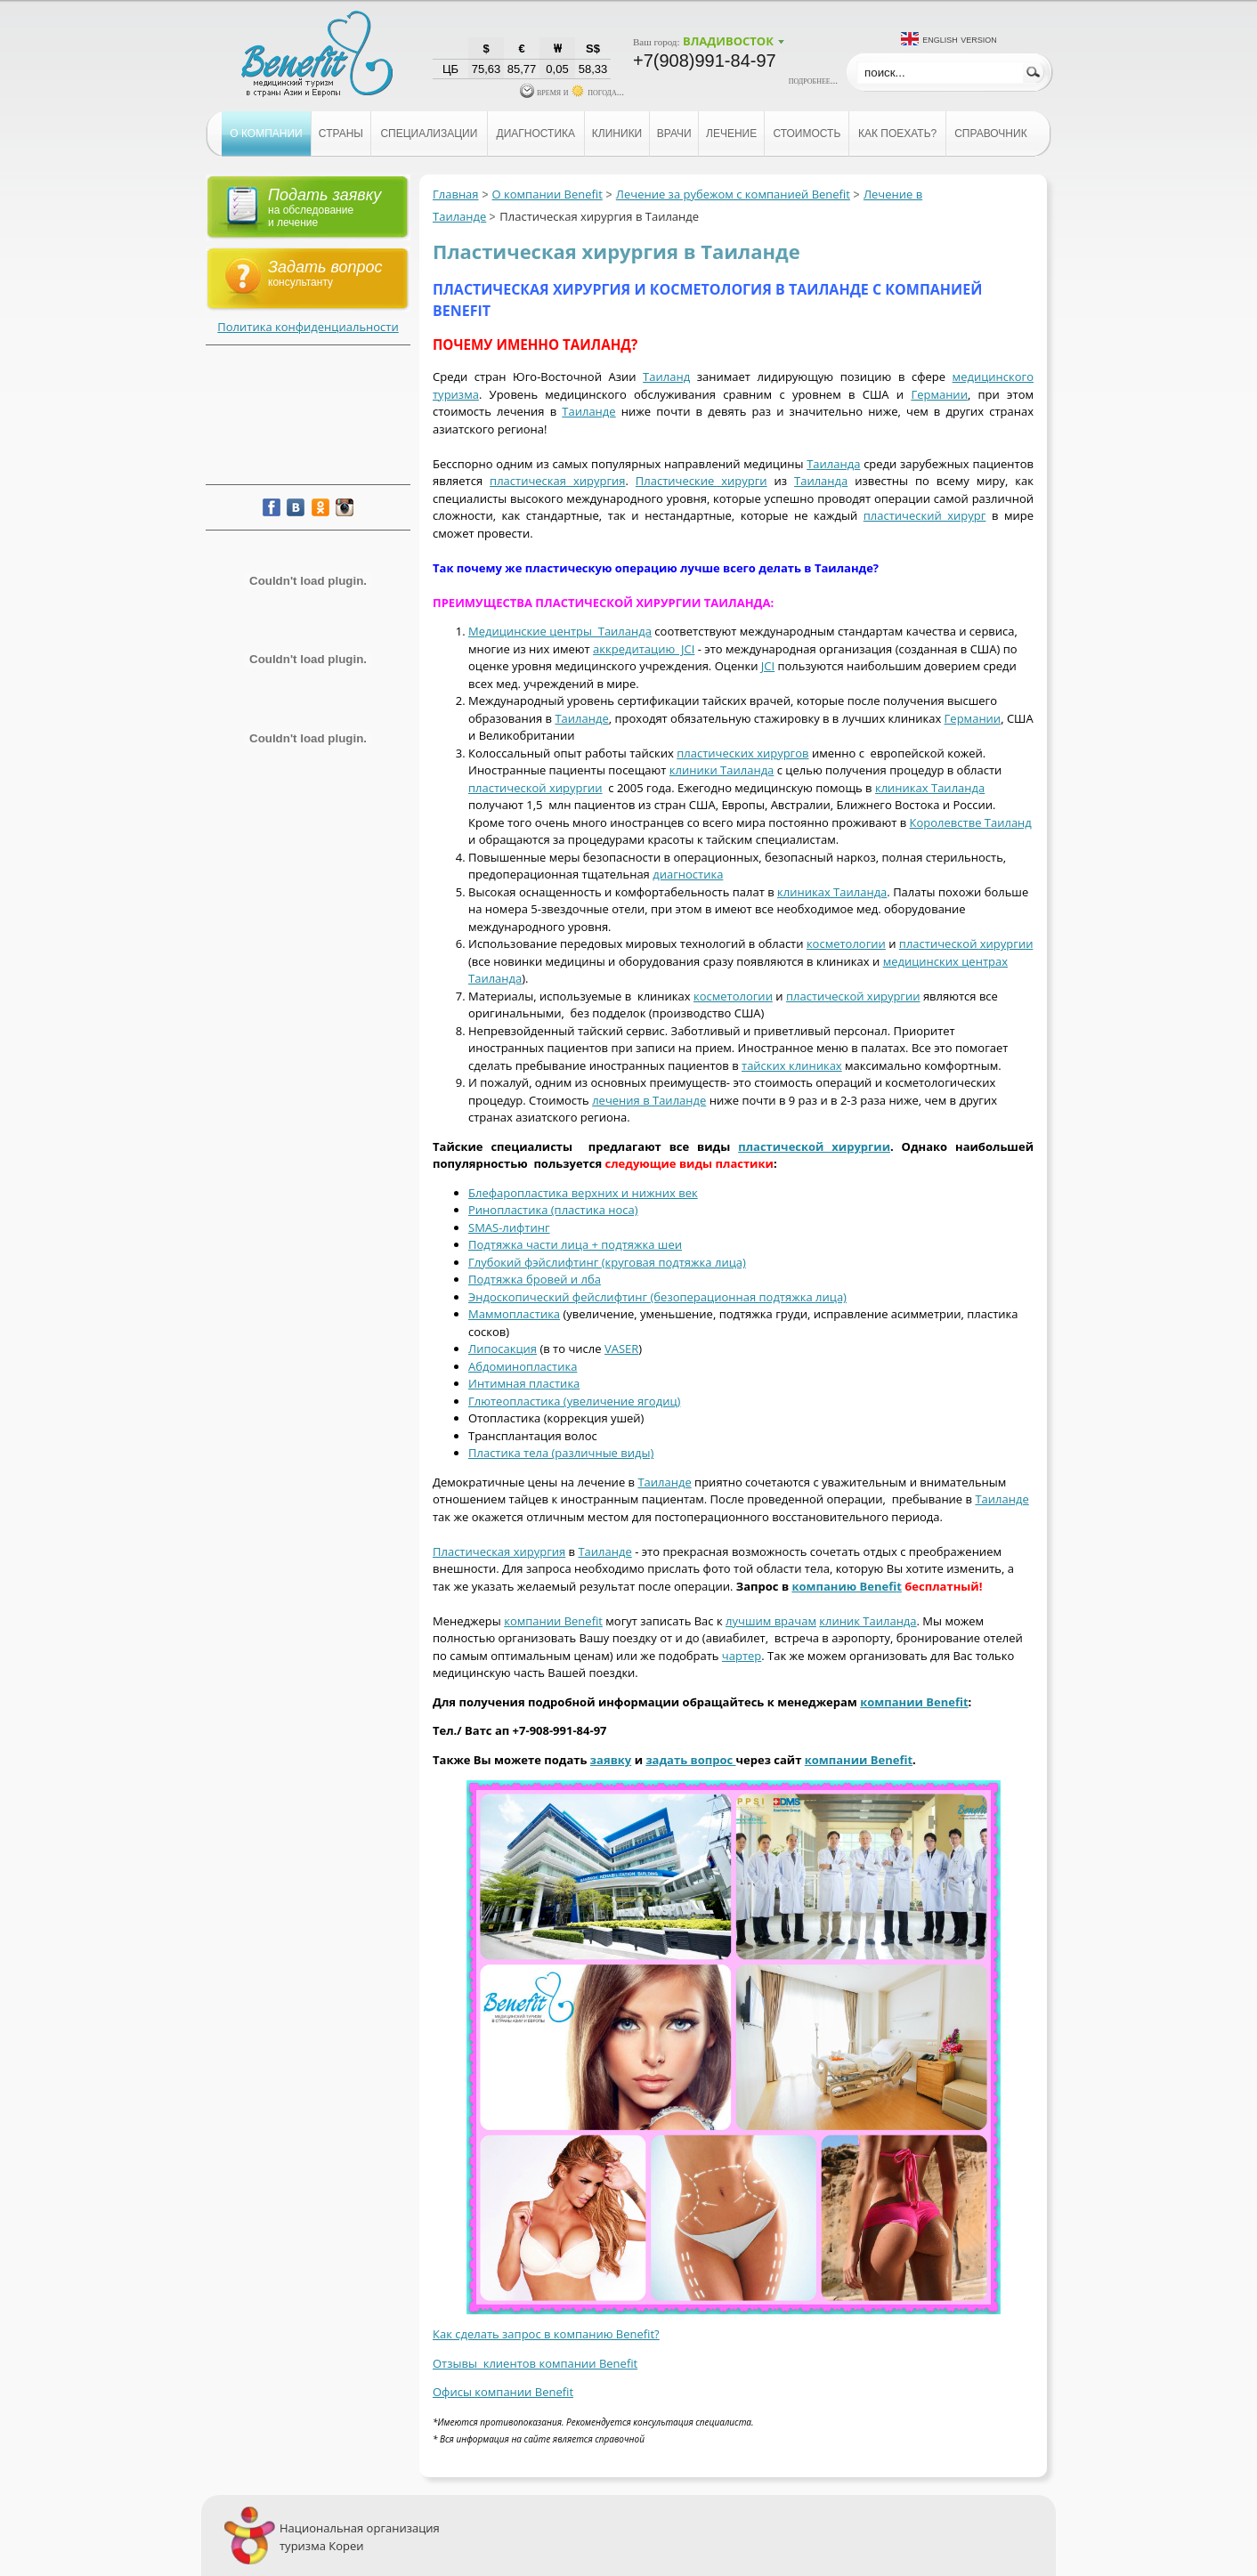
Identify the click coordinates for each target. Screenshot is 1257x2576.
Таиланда (833, 464)
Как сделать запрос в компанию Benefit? (546, 2334)
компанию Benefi (843, 1586)
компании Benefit (553, 1621)
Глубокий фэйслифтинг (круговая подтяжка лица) (607, 1262)
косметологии (846, 944)
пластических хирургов (742, 753)
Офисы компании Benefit (503, 2392)
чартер (741, 1656)
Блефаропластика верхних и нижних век (583, 1193)
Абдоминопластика (522, 1366)
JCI (767, 666)
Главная (456, 194)
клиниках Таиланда (930, 788)
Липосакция (502, 1349)
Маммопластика (514, 1314)
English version (959, 38)
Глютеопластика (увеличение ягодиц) (574, 1401)
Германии (939, 394)
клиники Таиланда (721, 770)
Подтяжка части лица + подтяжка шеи (575, 1244)
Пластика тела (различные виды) (560, 1453)
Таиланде (588, 411)
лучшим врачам (771, 1621)
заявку (610, 1760)
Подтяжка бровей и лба (534, 1279)
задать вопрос (690, 1760)
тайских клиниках (792, 1065)
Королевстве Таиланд (971, 822)
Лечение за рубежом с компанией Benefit (733, 194)
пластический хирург (925, 515)
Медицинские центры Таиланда (560, 631)
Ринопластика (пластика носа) (553, 1210)
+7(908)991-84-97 (704, 60)
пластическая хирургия (557, 481)
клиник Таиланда (867, 1621)
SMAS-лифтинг (509, 1227)
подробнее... (813, 80)
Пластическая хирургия (499, 1551)
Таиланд (666, 377)
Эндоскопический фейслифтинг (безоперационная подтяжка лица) (657, 1297)
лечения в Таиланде (649, 1100)
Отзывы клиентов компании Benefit (535, 2363)
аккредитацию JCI (643, 649)
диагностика (688, 874)
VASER (621, 1349)
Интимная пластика (524, 1383)
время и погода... (572, 91)
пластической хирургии (535, 788)
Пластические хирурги (701, 481)
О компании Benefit (547, 194)
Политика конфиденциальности (307, 327)
